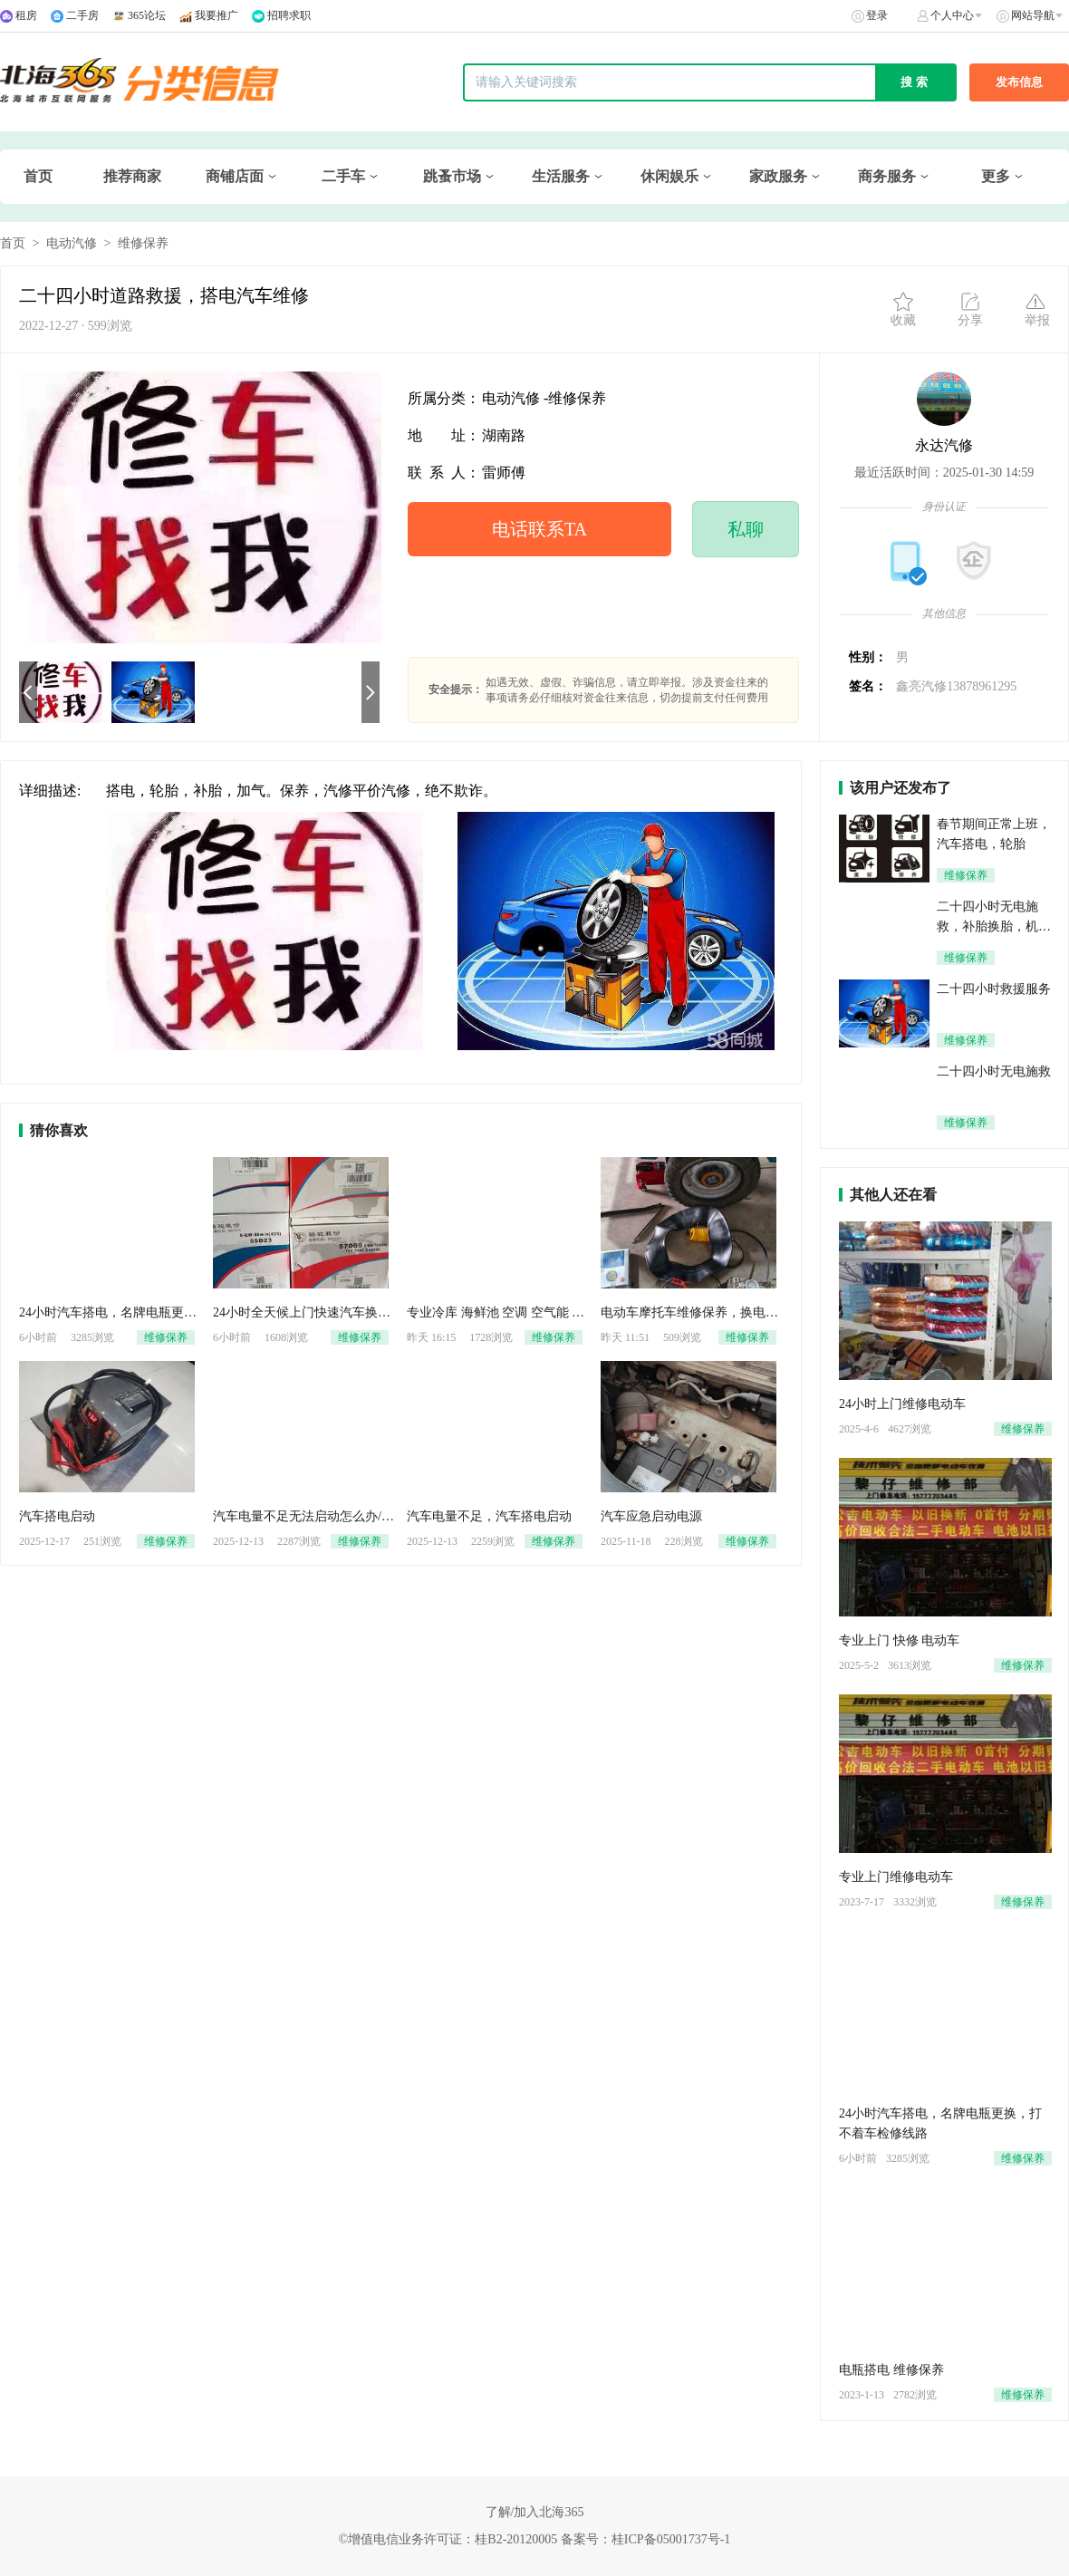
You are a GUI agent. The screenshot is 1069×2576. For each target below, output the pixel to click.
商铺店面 (235, 176)
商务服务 (887, 176)
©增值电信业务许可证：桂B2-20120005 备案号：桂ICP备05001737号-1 (535, 2539)
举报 (1037, 309)
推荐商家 (132, 176)
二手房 (82, 15)
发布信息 (1019, 82)
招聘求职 (289, 15)
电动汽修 (71, 243)
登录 (877, 15)
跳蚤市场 (452, 176)
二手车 (343, 176)
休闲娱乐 (669, 176)
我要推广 (216, 15)
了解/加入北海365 (535, 2512)
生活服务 (561, 176)
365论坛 (147, 15)
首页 (38, 176)
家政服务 (778, 176)
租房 (26, 15)
